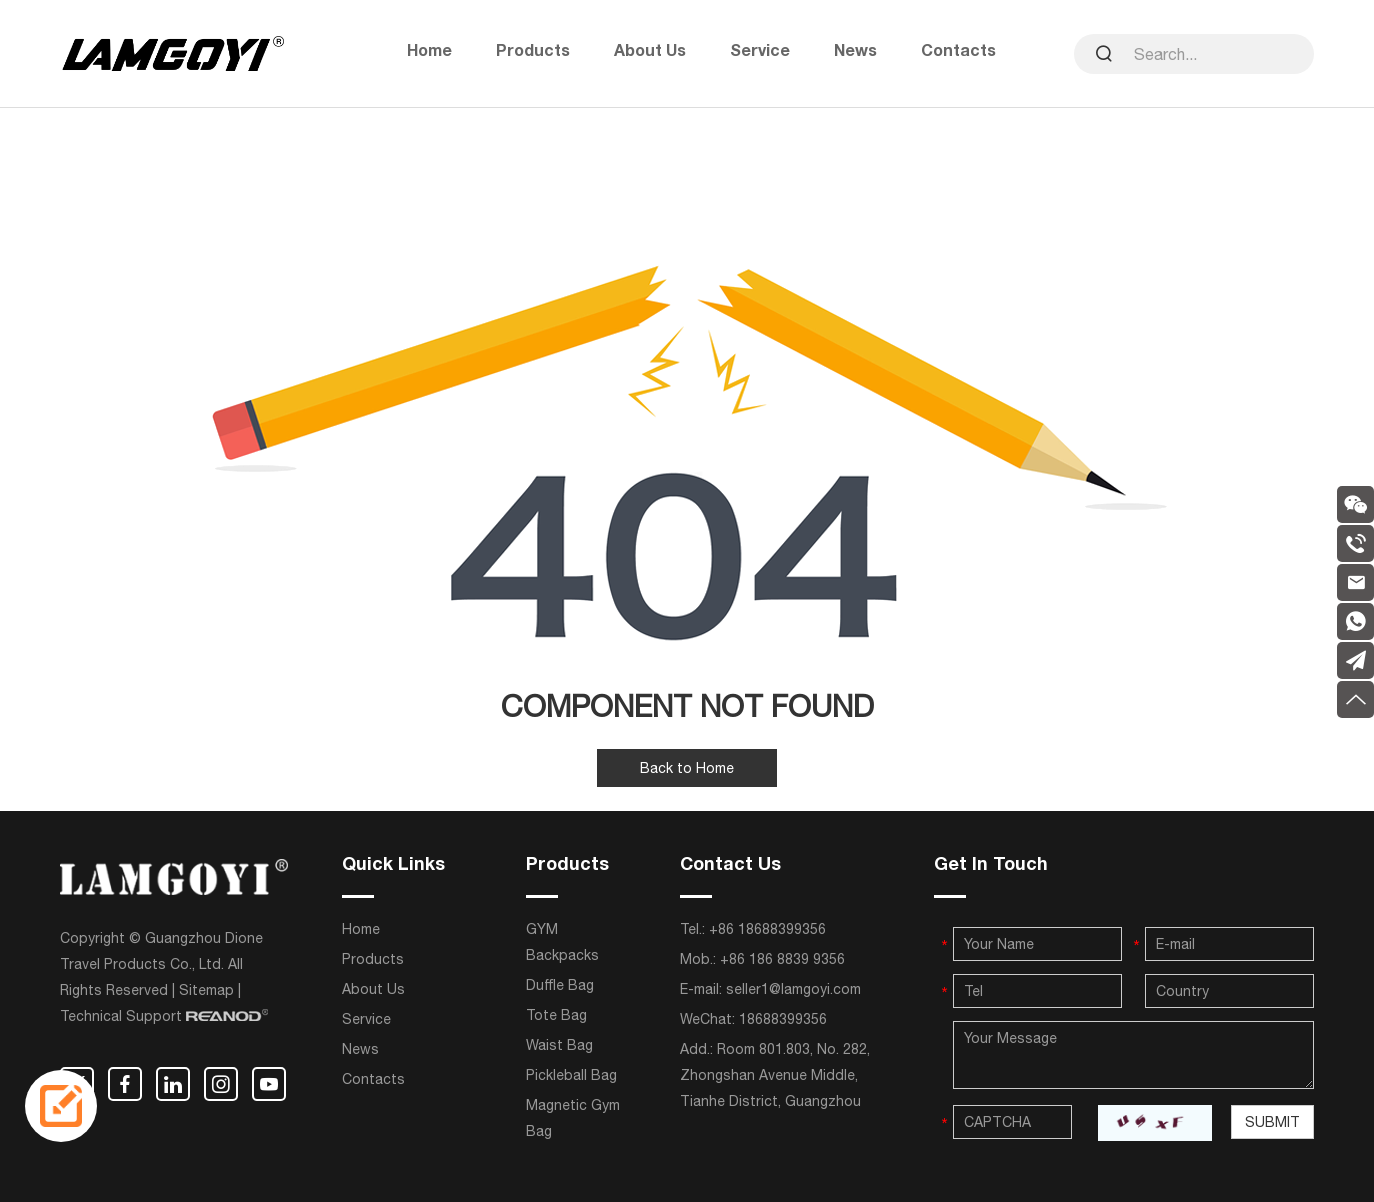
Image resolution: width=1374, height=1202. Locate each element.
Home (429, 53)
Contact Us (730, 866)
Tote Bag (556, 1015)
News (855, 53)
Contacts (958, 53)
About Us (650, 53)
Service (760, 53)
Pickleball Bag (571, 1075)
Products (533, 53)
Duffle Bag (560, 985)
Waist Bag (559, 1045)
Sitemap (206, 990)
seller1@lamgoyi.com (793, 989)
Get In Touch (991, 866)
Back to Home (687, 768)
